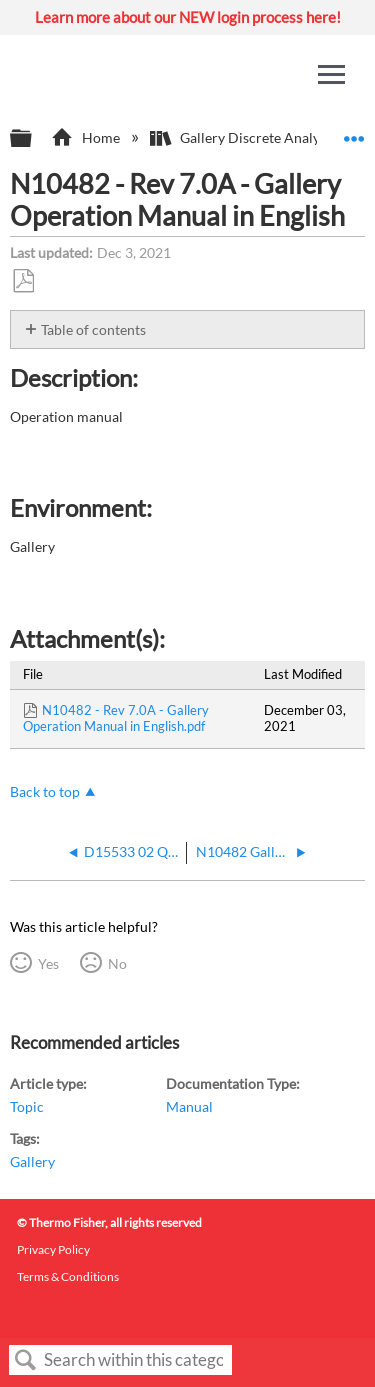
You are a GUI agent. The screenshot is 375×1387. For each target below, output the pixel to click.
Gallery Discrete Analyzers (249, 137)
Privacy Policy (53, 1249)
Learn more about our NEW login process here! (188, 17)
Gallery (32, 1161)
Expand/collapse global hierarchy (34, 139)
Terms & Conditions (68, 1276)
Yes (48, 963)
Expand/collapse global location (354, 132)
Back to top (45, 791)
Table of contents (93, 329)
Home (86, 137)
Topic (27, 1106)
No (117, 963)
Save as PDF (23, 281)
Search (26, 1360)
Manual (189, 1106)
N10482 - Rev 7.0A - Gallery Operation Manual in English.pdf (116, 718)
